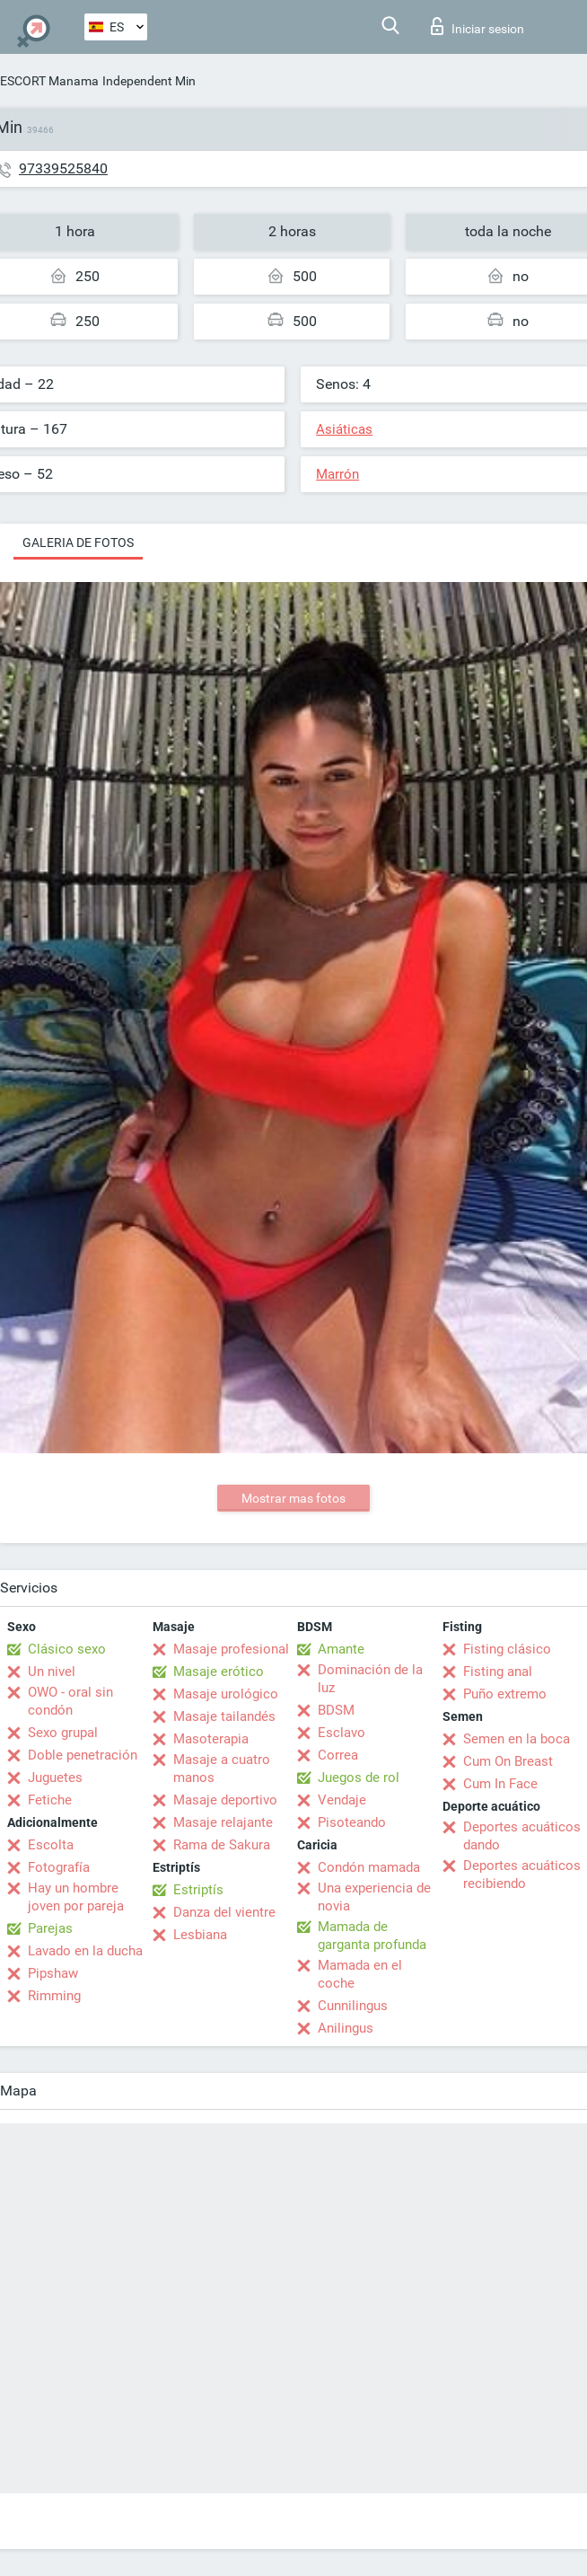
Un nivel (51, 1671)
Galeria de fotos (78, 542)
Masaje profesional (231, 1649)
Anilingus (345, 2028)
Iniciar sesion (477, 26)
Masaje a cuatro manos (221, 1768)
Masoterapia (211, 1739)
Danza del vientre (224, 1912)
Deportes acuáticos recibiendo (522, 1874)
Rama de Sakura (221, 1845)
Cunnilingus (353, 2006)
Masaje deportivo (225, 1800)
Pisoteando (352, 1822)
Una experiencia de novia (374, 1897)
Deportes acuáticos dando (522, 1836)
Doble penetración (82, 1755)
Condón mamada (369, 1867)
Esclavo (341, 1733)
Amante (341, 1649)
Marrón (337, 474)
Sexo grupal (63, 1733)
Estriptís (198, 1890)
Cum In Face (500, 1784)
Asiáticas (344, 429)
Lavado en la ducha (85, 1951)
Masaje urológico (225, 1694)
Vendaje (342, 1800)
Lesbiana (200, 1935)
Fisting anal (497, 1671)
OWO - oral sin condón (70, 1701)
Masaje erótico (218, 1671)
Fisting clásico (507, 1649)
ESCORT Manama (49, 81)
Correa (338, 1755)
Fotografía (59, 1867)
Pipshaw (53, 1973)
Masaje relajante (223, 1822)
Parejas (50, 1928)
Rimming (54, 1996)
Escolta (51, 1845)
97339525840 (63, 168)
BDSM (336, 1710)
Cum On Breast (508, 1761)
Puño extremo (505, 1694)
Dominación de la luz (370, 1679)
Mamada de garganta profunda (372, 1936)
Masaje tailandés (224, 1716)
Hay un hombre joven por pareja (76, 1897)
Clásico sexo (67, 1649)
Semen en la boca (516, 1739)
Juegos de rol (358, 1777)
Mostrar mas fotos (293, 1498)
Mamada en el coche (360, 1974)
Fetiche (50, 1800)
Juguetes (55, 1777)
